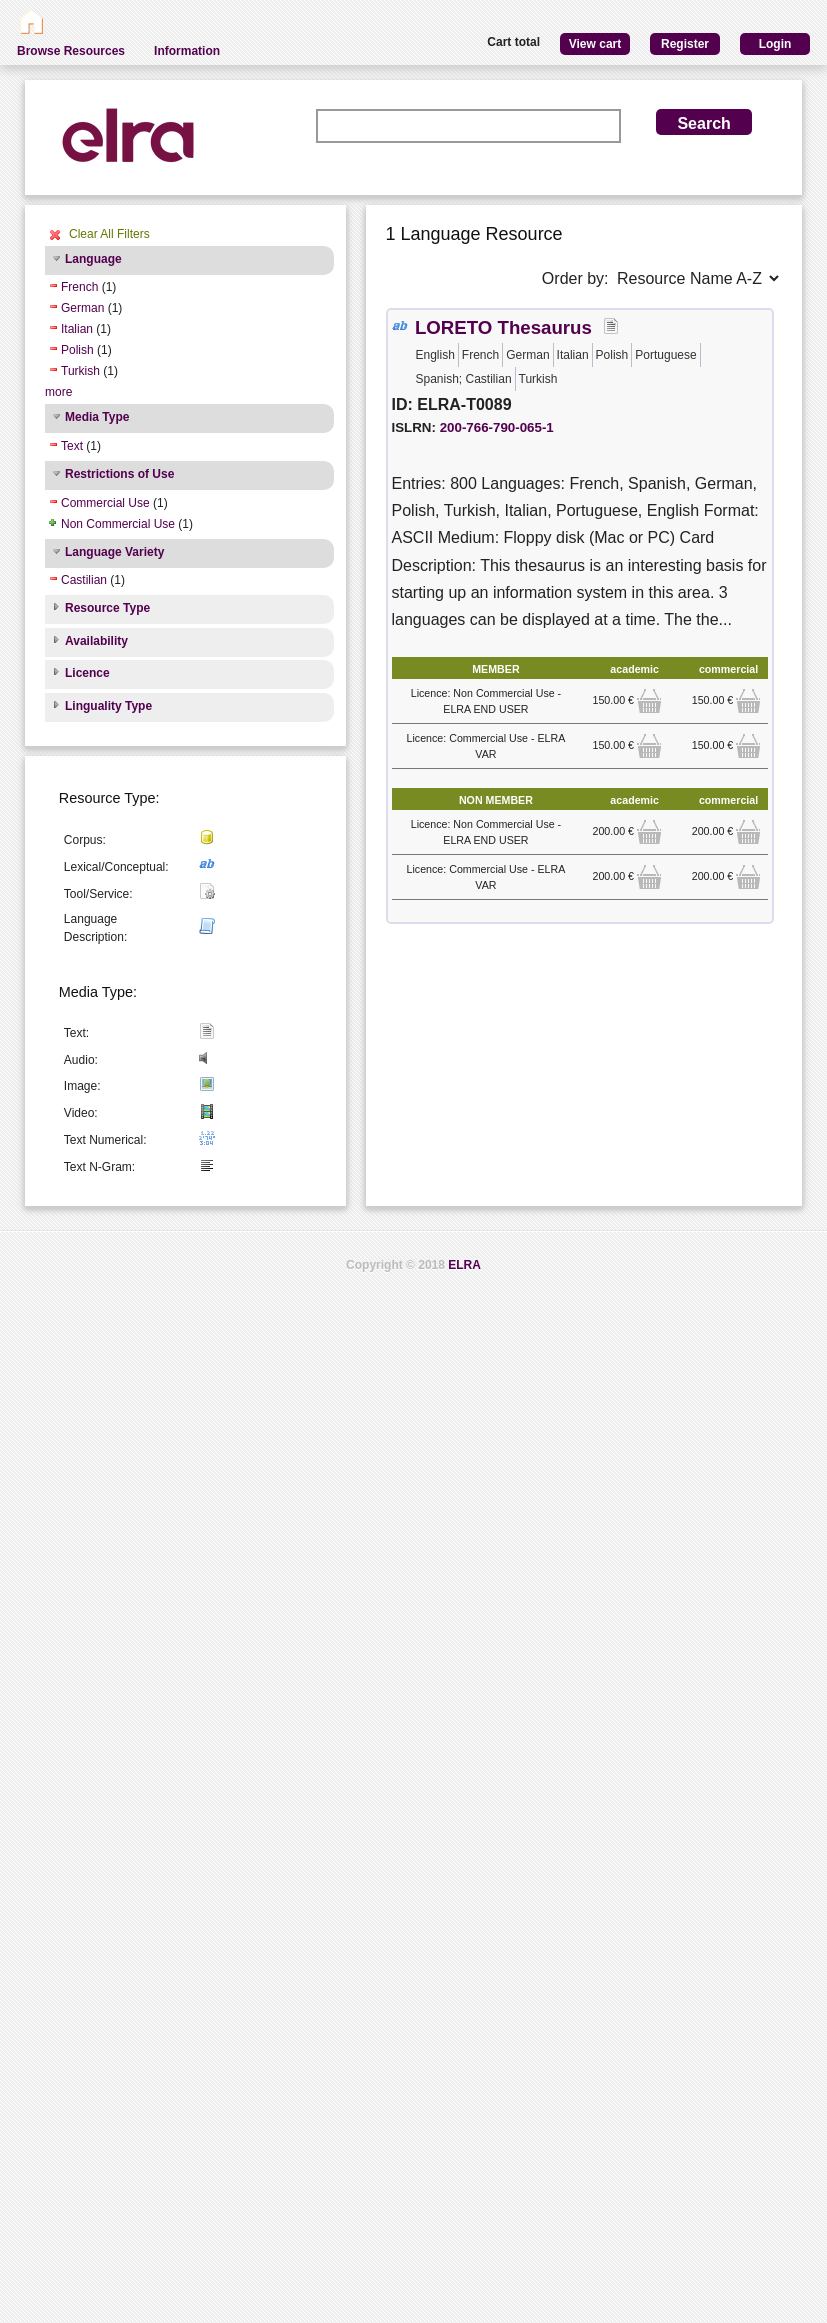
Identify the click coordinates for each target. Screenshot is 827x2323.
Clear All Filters (109, 234)
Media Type (97, 417)
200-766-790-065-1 (497, 427)
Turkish (80, 371)
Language (93, 259)
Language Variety (114, 552)
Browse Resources (71, 51)
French (79, 287)
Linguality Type (108, 706)
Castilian (84, 580)
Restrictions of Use (119, 474)
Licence (87, 673)
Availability (96, 641)
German (82, 308)
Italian (77, 329)
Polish (77, 350)
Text (72, 446)
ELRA (464, 1265)
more (58, 392)
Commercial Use (105, 503)
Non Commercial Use (118, 524)
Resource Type (107, 608)
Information (187, 51)
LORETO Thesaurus (503, 327)
